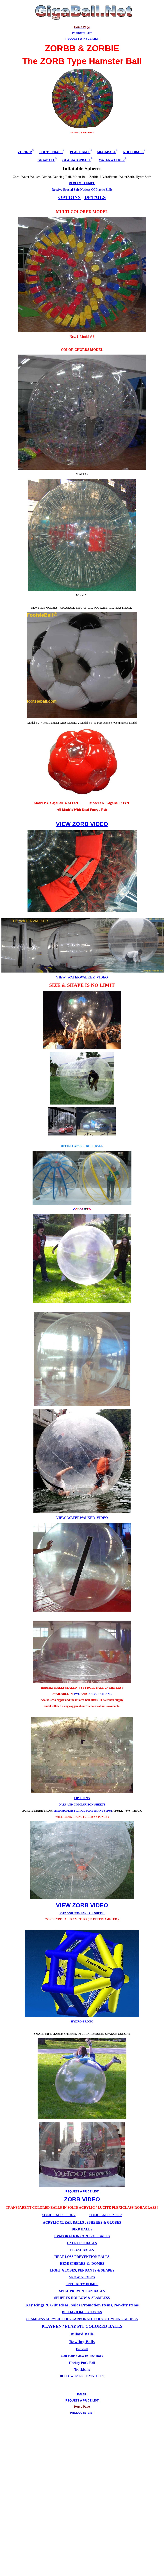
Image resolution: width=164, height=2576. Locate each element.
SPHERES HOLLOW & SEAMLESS (82, 2298)
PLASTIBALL (80, 152)
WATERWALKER (112, 160)
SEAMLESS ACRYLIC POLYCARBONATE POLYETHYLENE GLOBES (82, 2319)
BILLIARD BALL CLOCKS (82, 2312)
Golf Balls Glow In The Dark (82, 2356)
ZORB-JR (25, 152)
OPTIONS (69, 197)
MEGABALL (106, 152)
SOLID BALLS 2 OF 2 (105, 2215)
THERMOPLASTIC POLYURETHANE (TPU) (82, 1810)
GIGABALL (46, 160)
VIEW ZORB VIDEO (82, 824)
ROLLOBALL (133, 152)
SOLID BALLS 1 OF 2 (59, 2215)
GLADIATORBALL (76, 160)
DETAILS (95, 197)
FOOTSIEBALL (51, 152)
